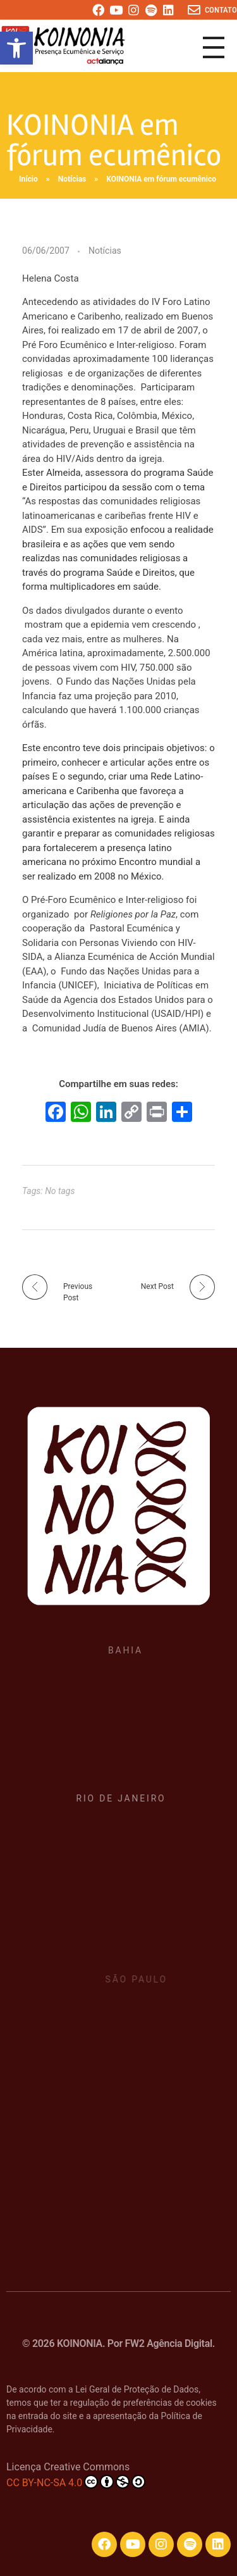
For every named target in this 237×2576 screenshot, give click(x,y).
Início (28, 179)
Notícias (72, 179)
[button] (16, 48)
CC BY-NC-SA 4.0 (75, 2482)
